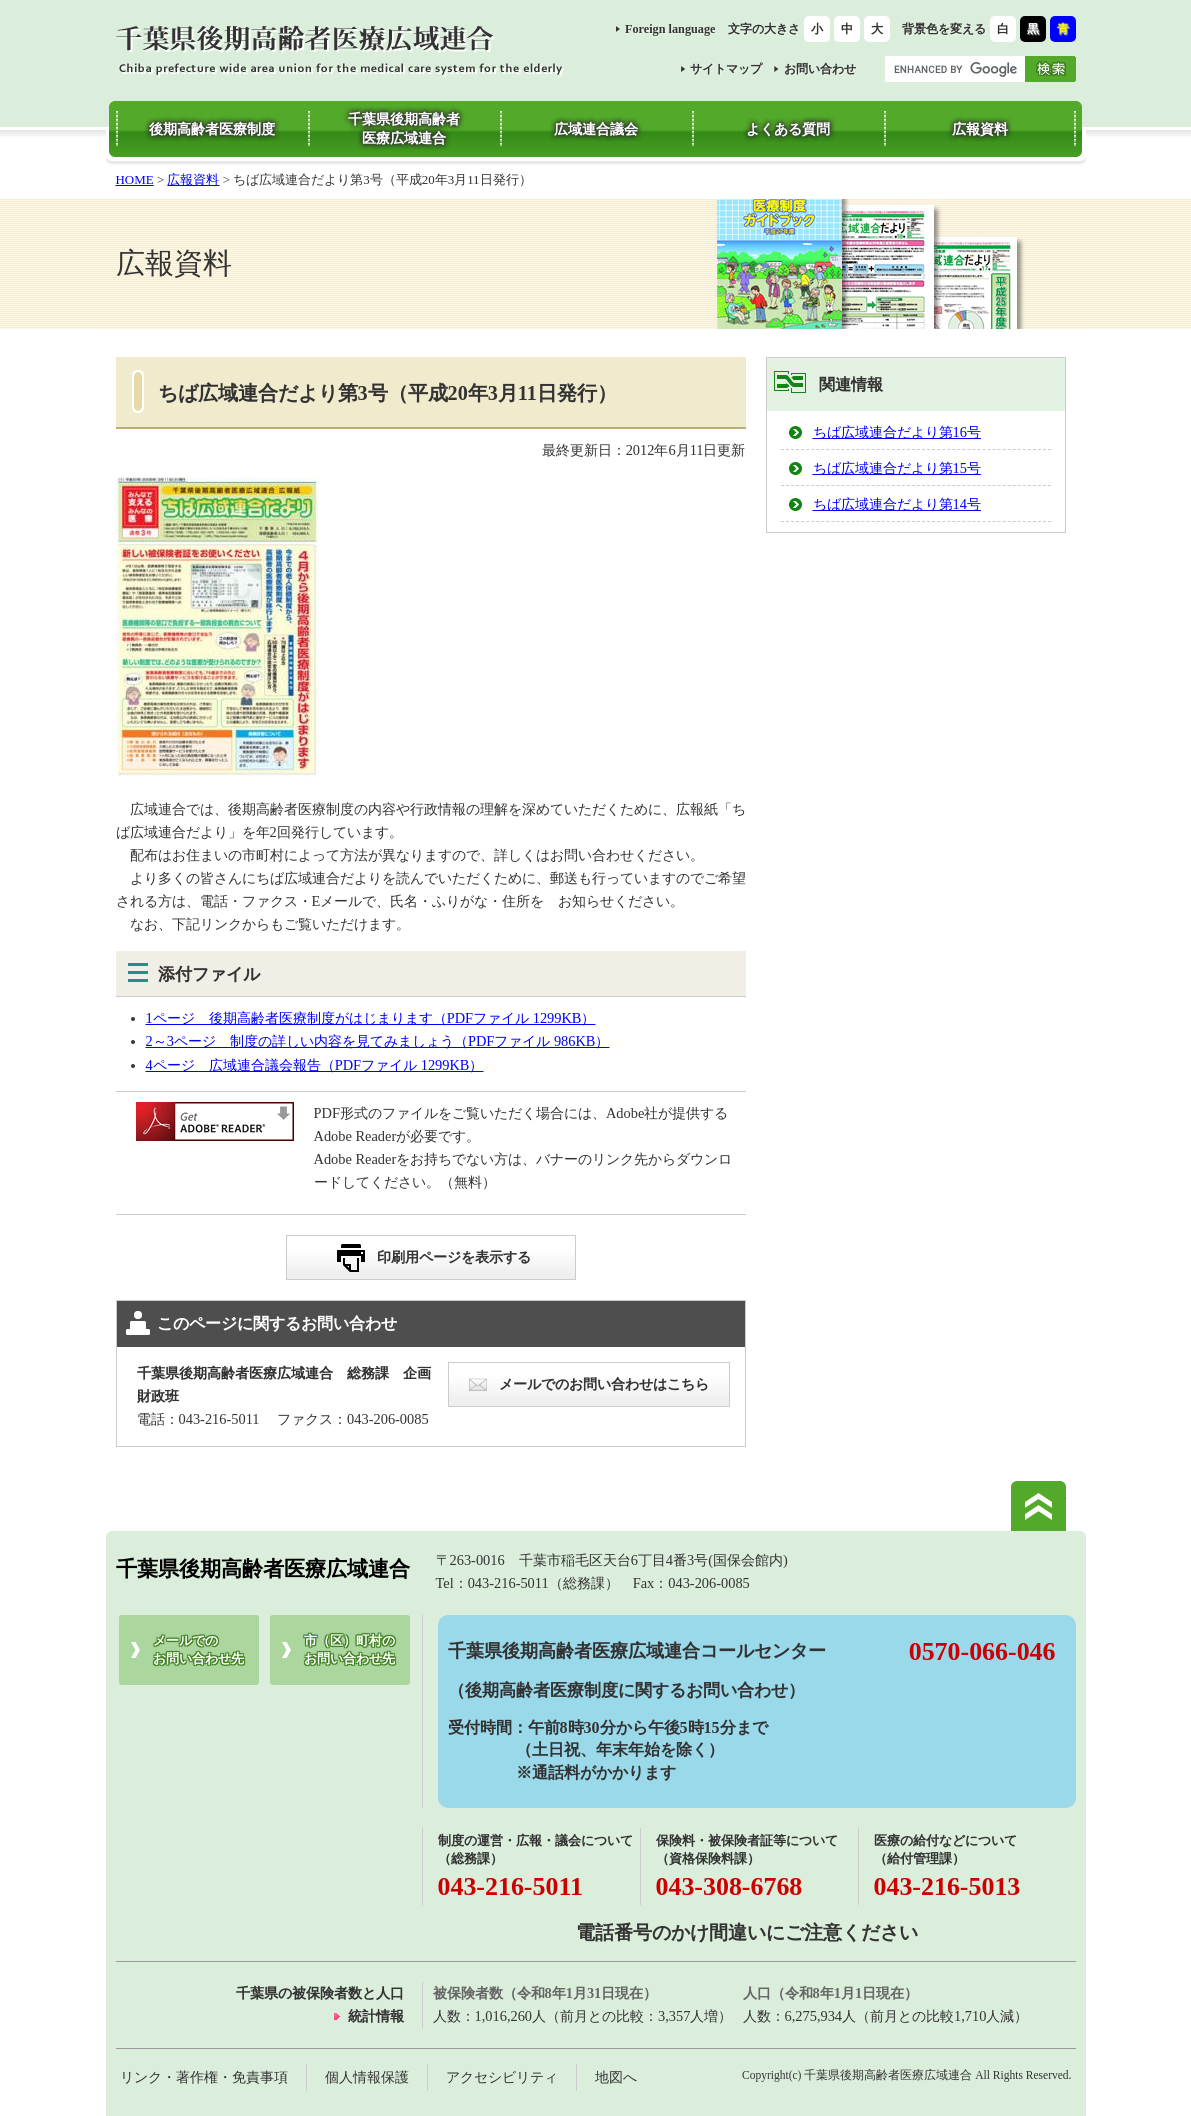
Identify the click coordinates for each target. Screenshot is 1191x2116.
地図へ (616, 2077)
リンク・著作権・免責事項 (204, 2077)
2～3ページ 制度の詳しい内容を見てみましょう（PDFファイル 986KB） (378, 1041)
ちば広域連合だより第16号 (897, 432)
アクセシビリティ (502, 2077)
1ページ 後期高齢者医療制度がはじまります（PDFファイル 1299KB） (371, 1018)
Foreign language (670, 29)
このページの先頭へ (1038, 1506)
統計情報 (376, 2016)
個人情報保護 (367, 2077)
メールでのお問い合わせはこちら (604, 1384)
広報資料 (193, 179)
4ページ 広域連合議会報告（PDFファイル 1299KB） (315, 1065)
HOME (135, 179)
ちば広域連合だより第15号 (897, 468)
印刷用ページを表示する (454, 1257)
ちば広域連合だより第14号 (897, 504)
